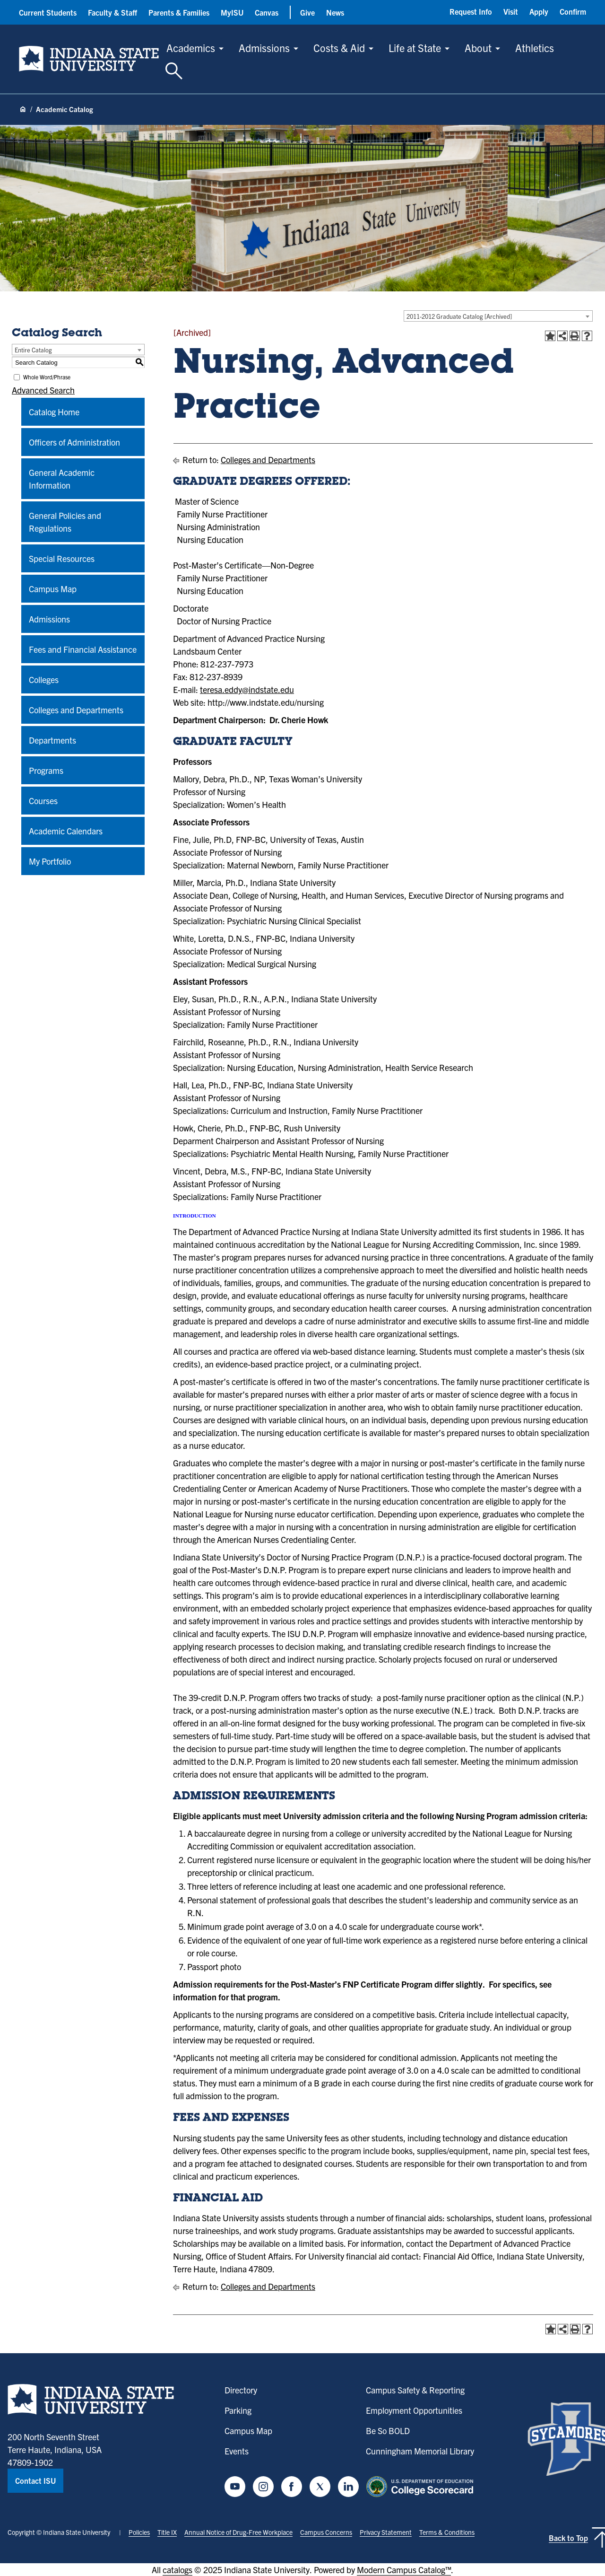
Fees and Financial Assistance (83, 649)
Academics (190, 47)
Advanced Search (43, 390)
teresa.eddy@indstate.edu (247, 689)
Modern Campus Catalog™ (404, 2569)
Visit (510, 11)
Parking (238, 2410)
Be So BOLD (388, 2430)
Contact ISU (35, 2480)
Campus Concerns (326, 2532)
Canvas (266, 12)
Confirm (573, 11)
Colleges (44, 679)
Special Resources (62, 558)
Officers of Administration (74, 442)
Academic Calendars (66, 830)
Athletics (534, 47)
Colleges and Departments (76, 709)
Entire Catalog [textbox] (33, 350)
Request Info (470, 11)
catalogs (177, 2569)
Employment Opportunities (414, 2410)
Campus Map (53, 588)
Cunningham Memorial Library (420, 2450)
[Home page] (22, 110)
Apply (538, 11)
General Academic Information (62, 479)
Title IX (167, 2532)
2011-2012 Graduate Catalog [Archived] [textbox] (459, 316)
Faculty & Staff (112, 12)
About (478, 47)
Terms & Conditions (447, 2532)
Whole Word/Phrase (46, 376)
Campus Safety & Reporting (415, 2389)
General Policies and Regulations (65, 522)
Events (237, 2450)
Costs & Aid (339, 47)
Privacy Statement (386, 2532)
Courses (43, 800)
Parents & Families (178, 12)
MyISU (232, 12)
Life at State (415, 47)
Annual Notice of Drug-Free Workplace (238, 2532)
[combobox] (498, 316)
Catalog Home (54, 411)
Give (307, 12)
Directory (241, 2389)
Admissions (264, 47)
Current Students (48, 12)
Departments (52, 740)
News (335, 12)
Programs (46, 770)
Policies (139, 2532)
